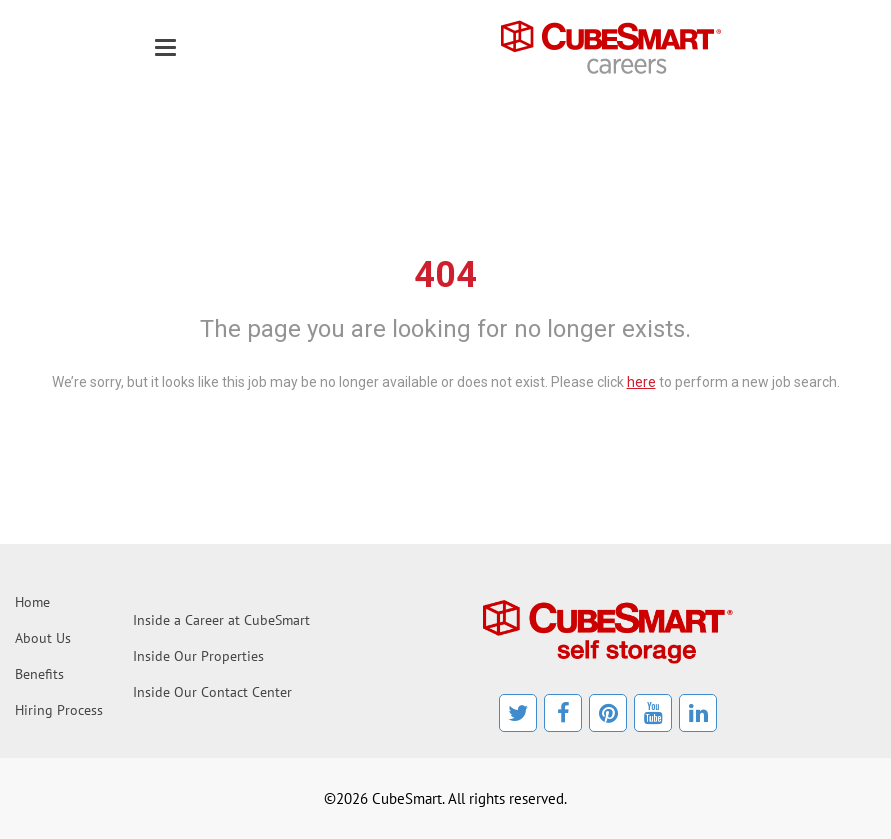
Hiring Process (59, 710)
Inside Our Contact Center (212, 692)
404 (445, 275)
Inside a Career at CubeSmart (221, 620)
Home (32, 602)
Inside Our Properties (198, 656)
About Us (43, 638)
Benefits (39, 674)
